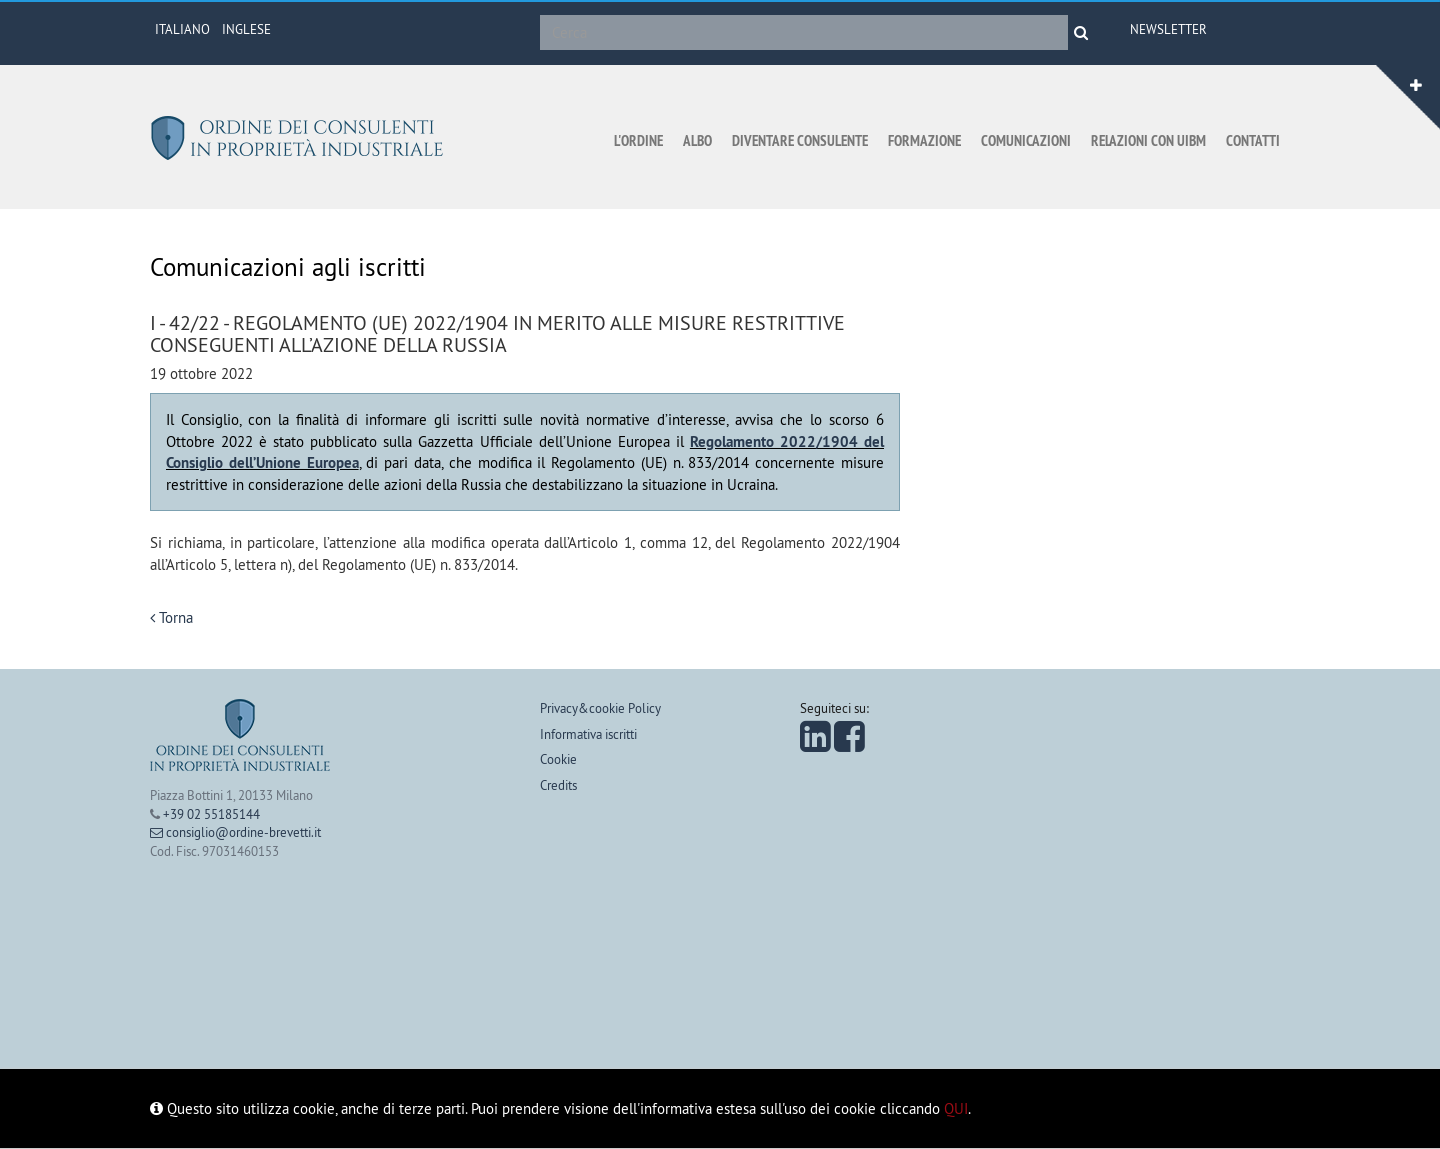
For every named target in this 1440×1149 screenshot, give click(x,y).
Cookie (558, 759)
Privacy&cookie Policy (600, 708)
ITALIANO (182, 29)
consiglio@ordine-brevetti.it (235, 832)
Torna (171, 617)
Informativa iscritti (588, 734)
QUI (956, 1108)
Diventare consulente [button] (800, 140)
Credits (558, 785)
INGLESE (246, 29)
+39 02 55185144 (211, 814)
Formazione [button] (924, 140)
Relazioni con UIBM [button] (1148, 140)
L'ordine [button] (638, 140)
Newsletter (1168, 29)
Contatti (1253, 140)
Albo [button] (697, 140)
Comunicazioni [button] (1026, 140)
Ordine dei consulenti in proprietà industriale (300, 138)
